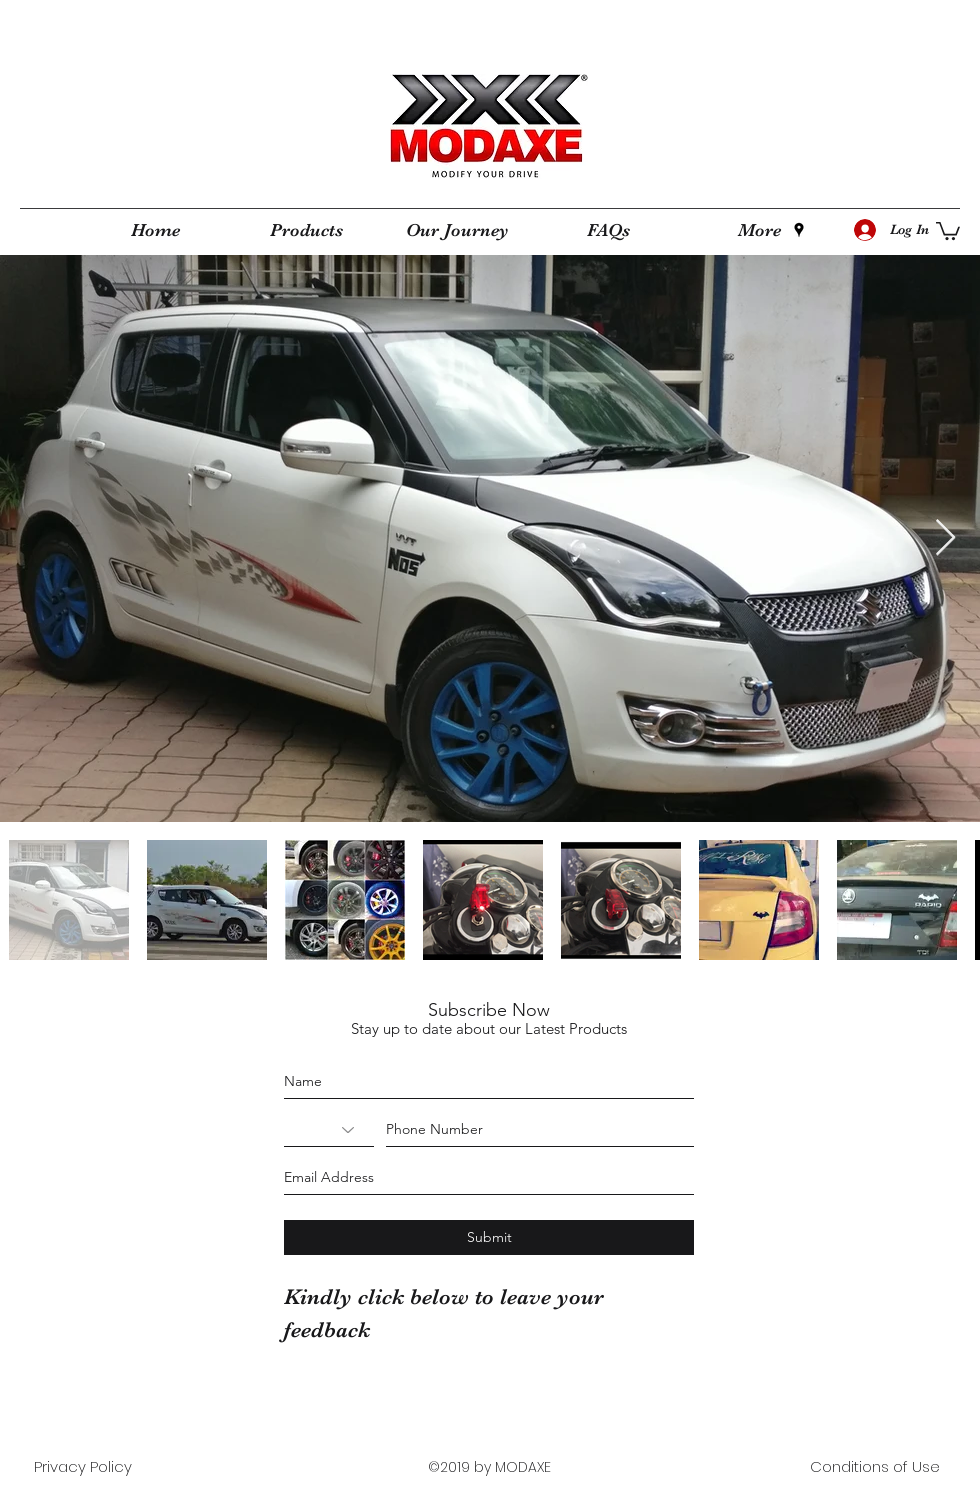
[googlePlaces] (799, 230)
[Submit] (489, 1237)
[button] (948, 230)
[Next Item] (945, 538)
